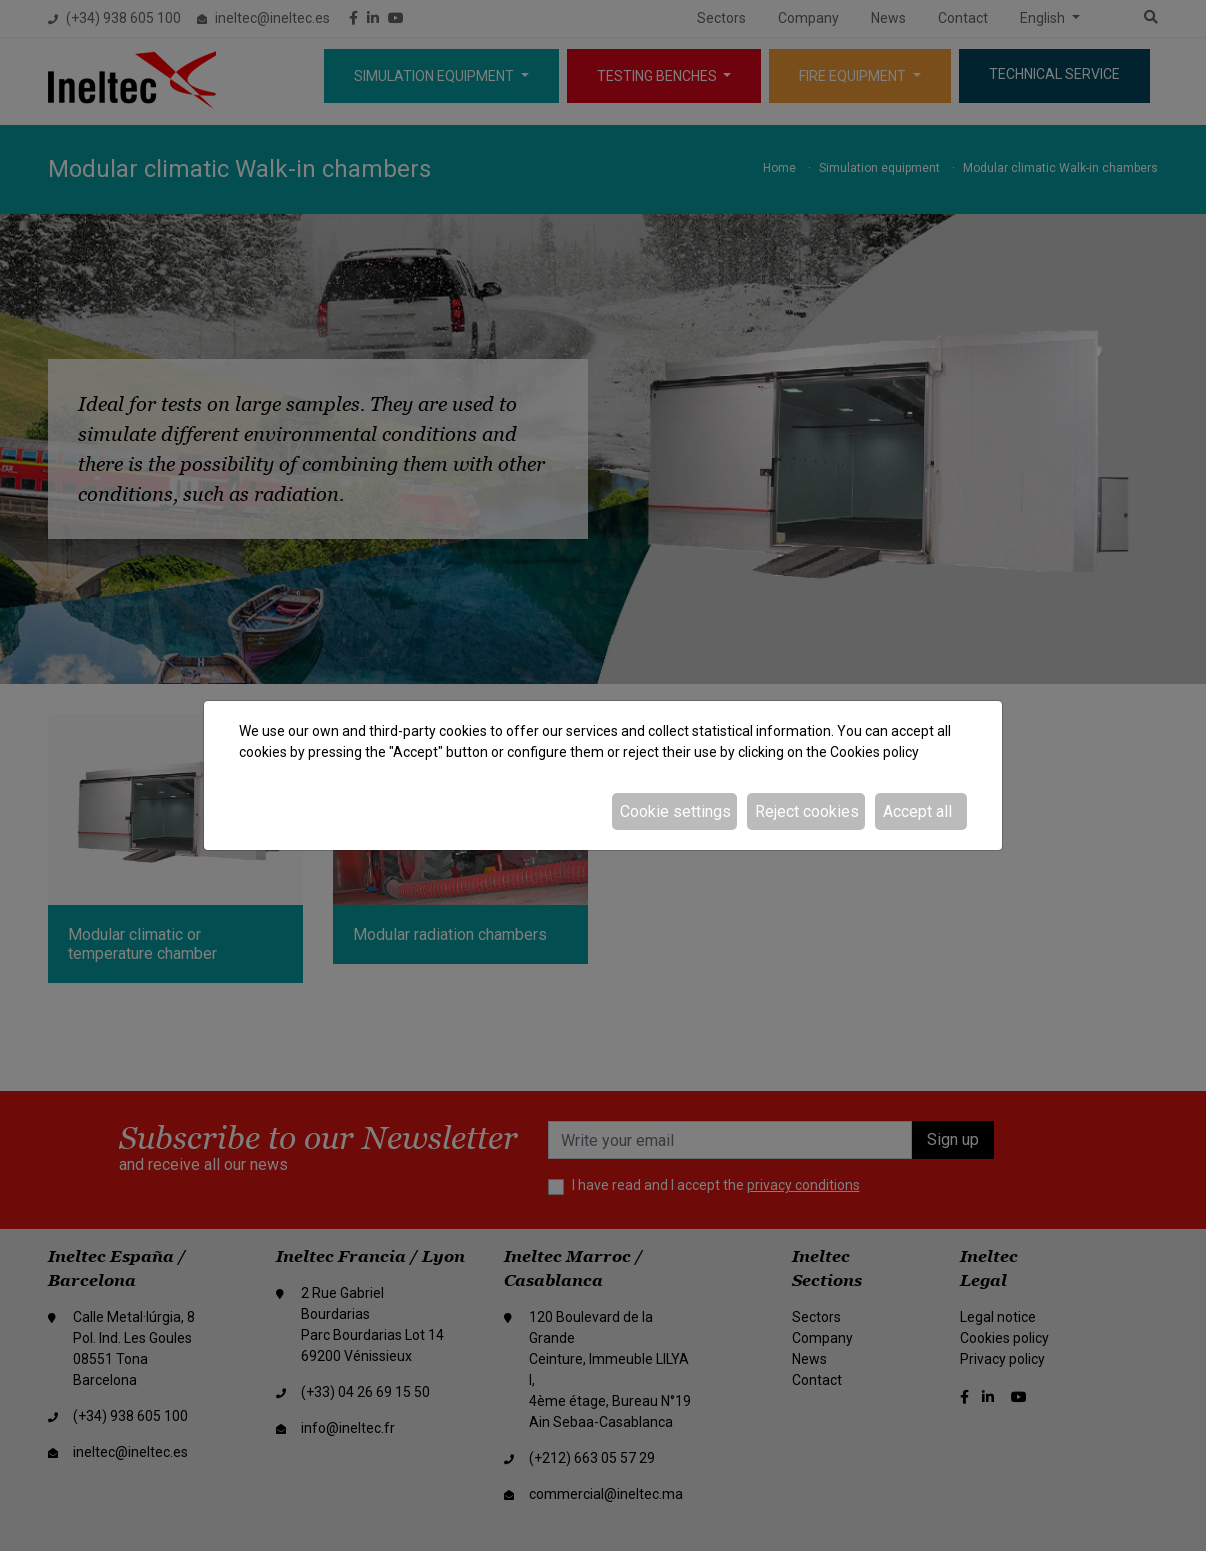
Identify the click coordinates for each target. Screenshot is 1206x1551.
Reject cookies (807, 811)
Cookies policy (874, 752)
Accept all (917, 811)
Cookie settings (675, 811)
